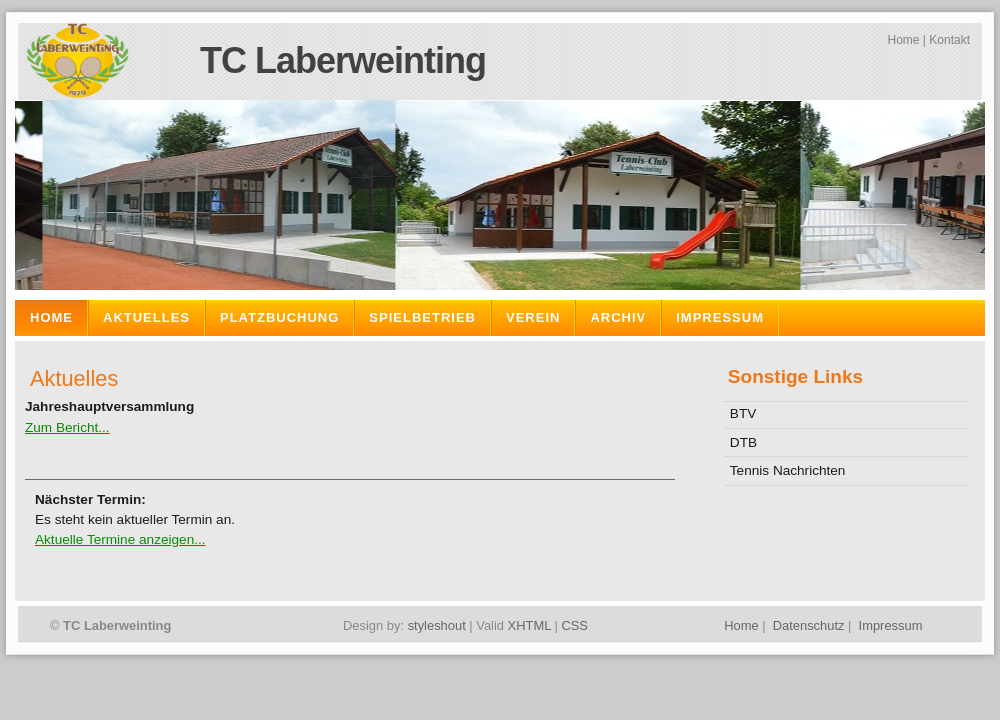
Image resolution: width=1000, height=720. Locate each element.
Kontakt (949, 40)
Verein (533, 317)
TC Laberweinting (343, 60)
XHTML (529, 625)
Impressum (720, 317)
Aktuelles (146, 317)
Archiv (618, 317)
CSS (574, 625)
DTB (743, 442)
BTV (743, 413)
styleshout (437, 625)
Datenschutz (809, 625)
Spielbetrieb (422, 317)
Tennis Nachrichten (788, 470)
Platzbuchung (279, 317)
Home (903, 40)
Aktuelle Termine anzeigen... (120, 539)
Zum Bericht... (67, 427)
